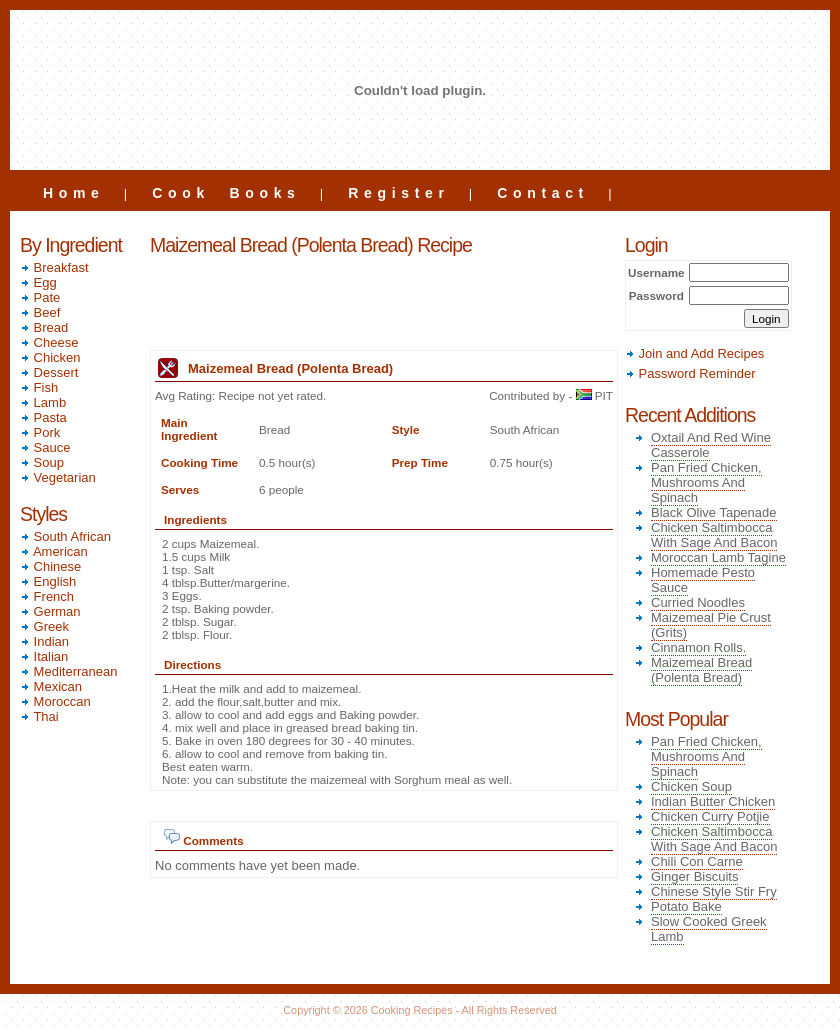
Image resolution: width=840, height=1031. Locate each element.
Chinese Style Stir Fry (714, 891)
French (47, 596)
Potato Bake (686, 906)
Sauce (45, 447)
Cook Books (226, 193)
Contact (543, 193)
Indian (44, 641)
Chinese (50, 566)
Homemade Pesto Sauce (703, 580)
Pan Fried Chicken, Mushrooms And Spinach (706, 482)
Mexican (51, 686)
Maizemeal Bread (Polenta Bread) (701, 670)
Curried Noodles (698, 602)
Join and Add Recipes (694, 353)
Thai (39, 716)
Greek (44, 626)
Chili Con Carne (697, 861)
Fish (39, 387)
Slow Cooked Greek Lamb (709, 929)
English (48, 581)
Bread (44, 327)
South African (65, 536)
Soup (42, 462)
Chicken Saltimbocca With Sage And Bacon (714, 535)
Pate (40, 297)
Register (398, 193)
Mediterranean (68, 671)
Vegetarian (58, 477)
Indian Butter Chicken (713, 801)
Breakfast (54, 267)
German (50, 611)
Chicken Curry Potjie (710, 816)
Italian (44, 656)
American (54, 551)
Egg (38, 282)
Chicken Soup (691, 786)
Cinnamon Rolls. (698, 647)
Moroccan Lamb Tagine (718, 557)
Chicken (50, 357)
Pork (40, 432)
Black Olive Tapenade (714, 512)
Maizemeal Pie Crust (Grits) (711, 625)
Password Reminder (690, 373)
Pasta (43, 417)
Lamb (43, 402)
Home (74, 193)
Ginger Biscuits (694, 876)
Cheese (49, 342)
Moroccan (55, 701)
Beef (40, 312)
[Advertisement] (384, 305)
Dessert (49, 372)
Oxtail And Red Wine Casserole (711, 445)
